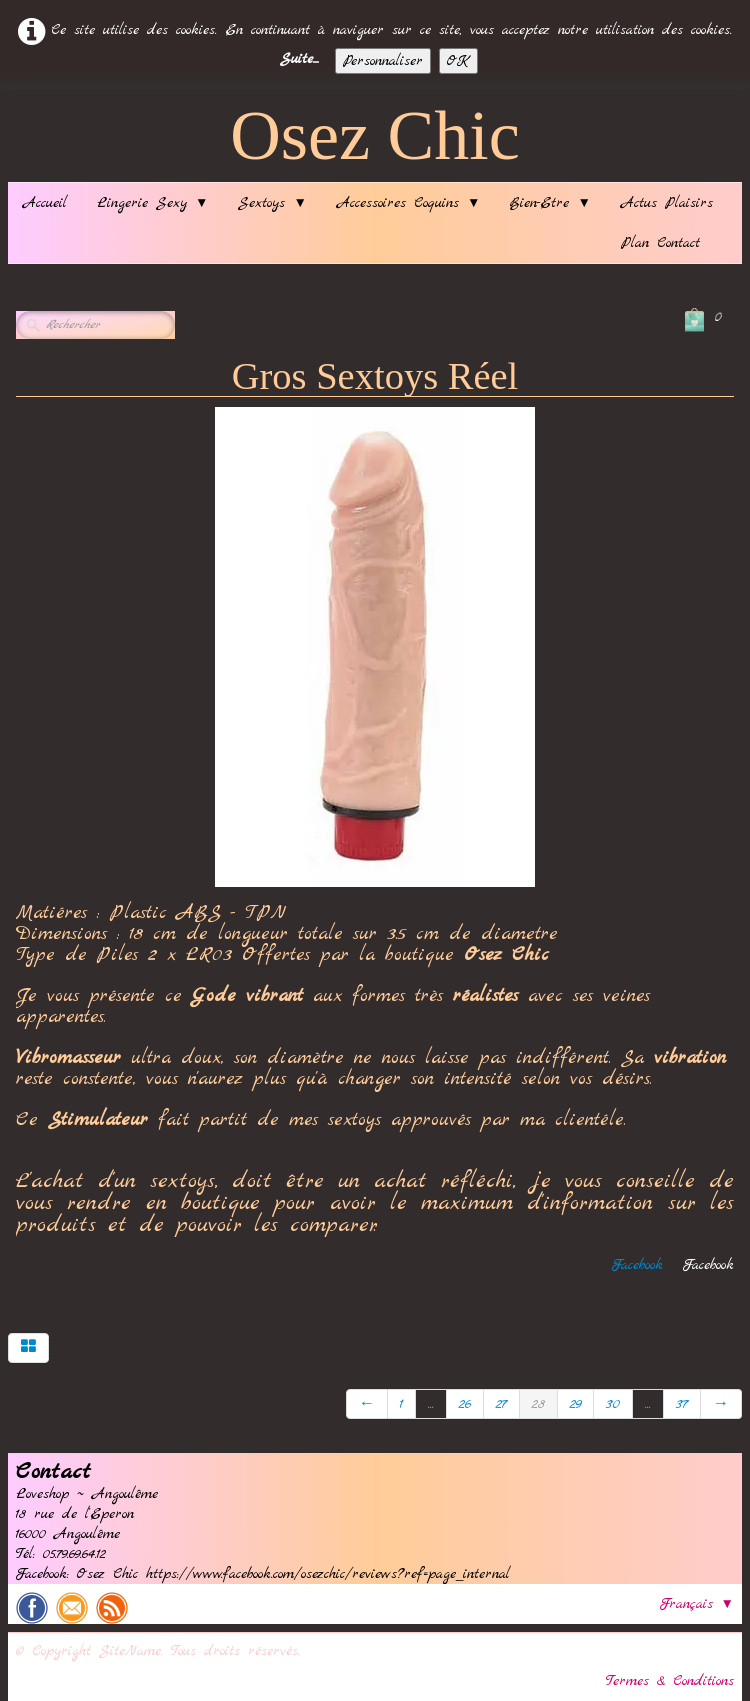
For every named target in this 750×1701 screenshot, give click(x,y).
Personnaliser (383, 61)
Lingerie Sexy (152, 203)
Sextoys (272, 203)
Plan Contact (660, 243)
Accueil (45, 203)
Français (697, 1604)
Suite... (299, 59)
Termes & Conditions (670, 1681)
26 (465, 1404)
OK (458, 61)
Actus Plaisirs (667, 203)
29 (575, 1404)
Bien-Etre (550, 203)
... (431, 1404)
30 (613, 1404)
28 (538, 1404)
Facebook (637, 1265)
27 (501, 1404)
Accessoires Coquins (408, 203)
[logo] (375, 141)
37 (682, 1404)
